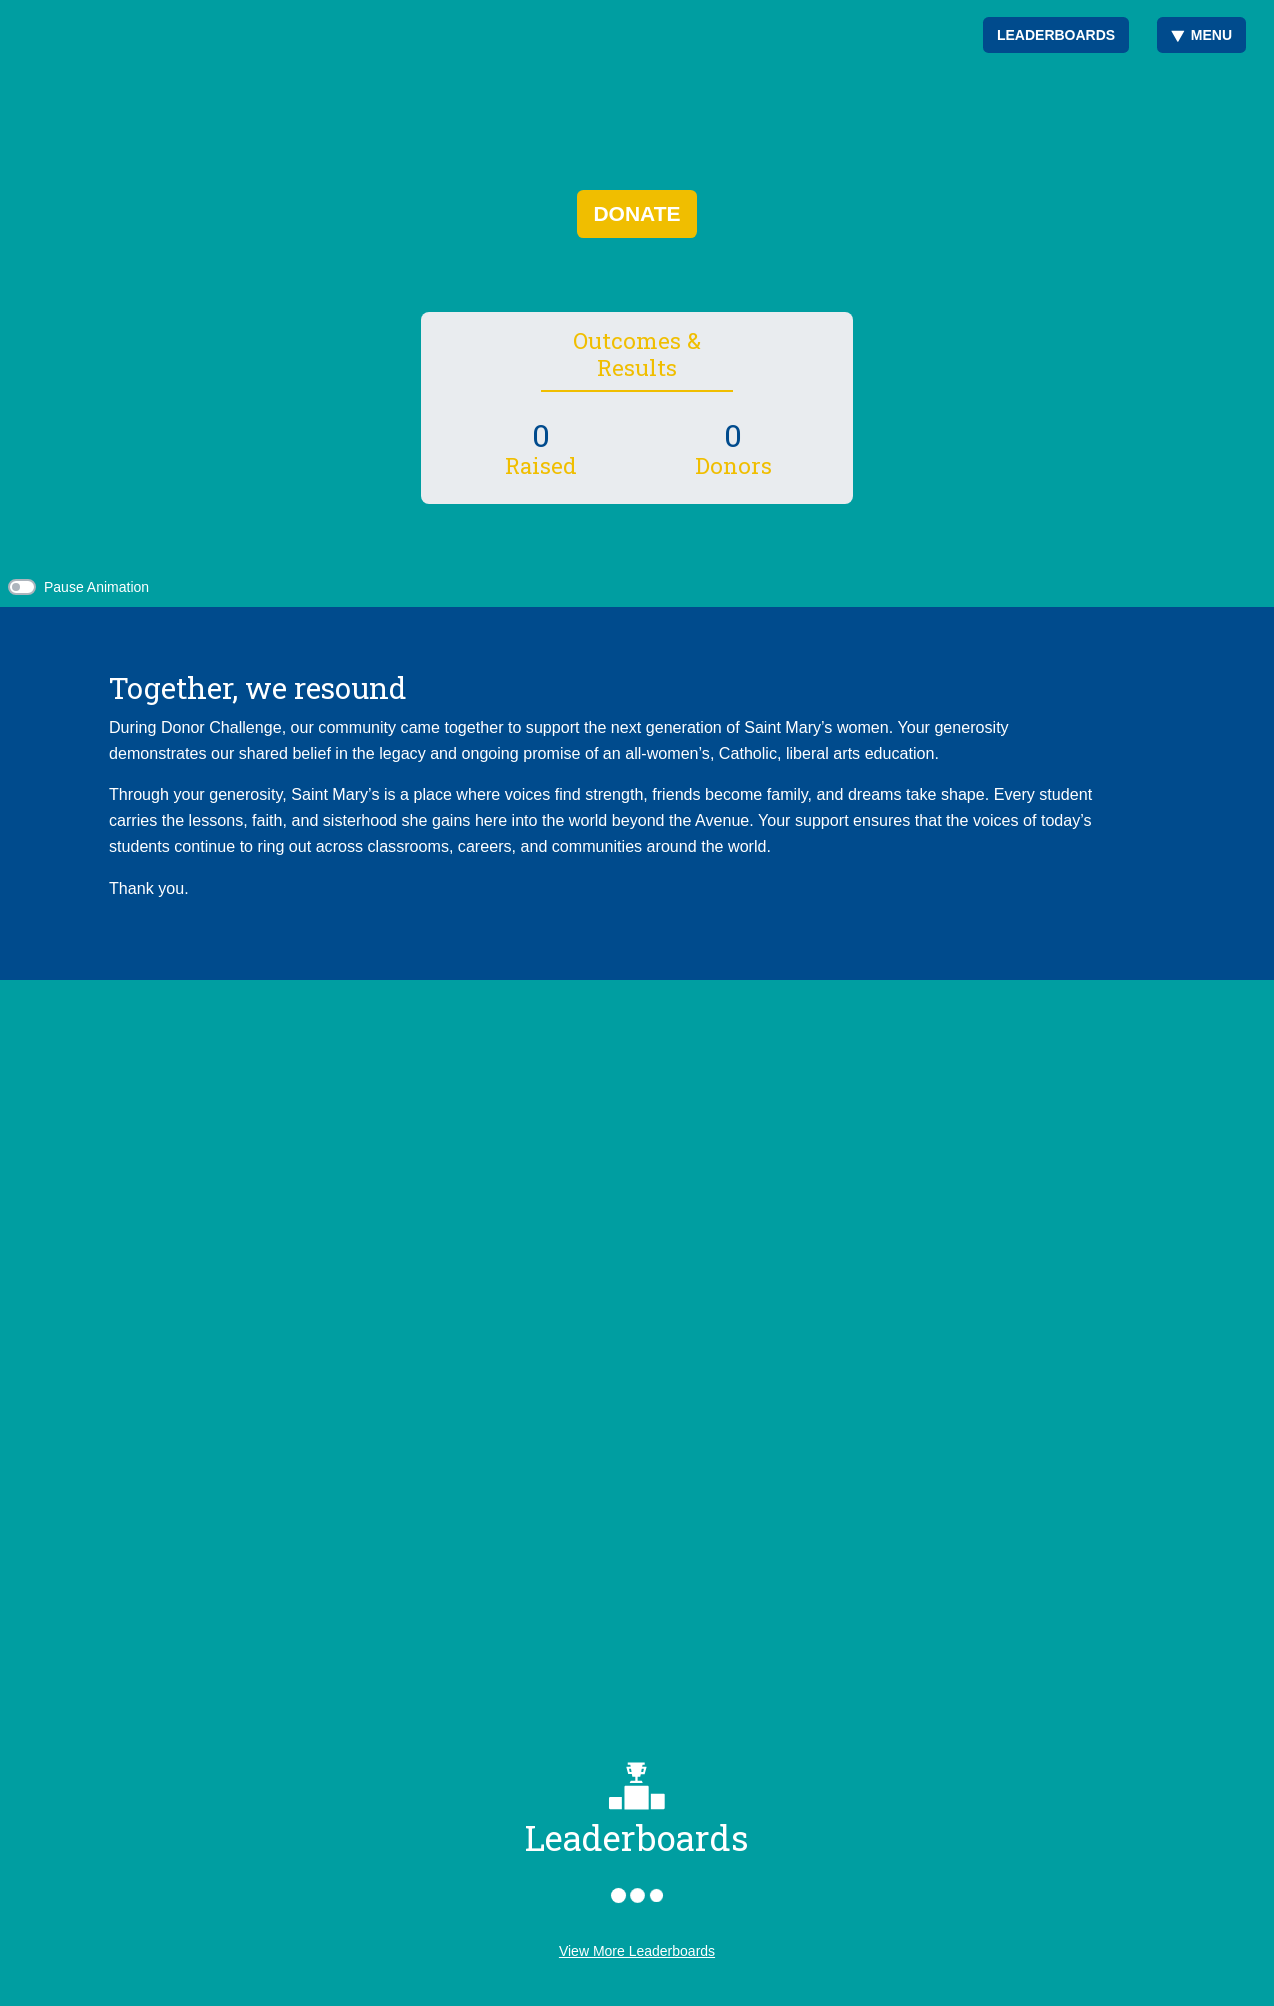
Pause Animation (96, 587)
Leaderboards (1056, 35)
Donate (636, 213)
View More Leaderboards (637, 1951)
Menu (1201, 35)
